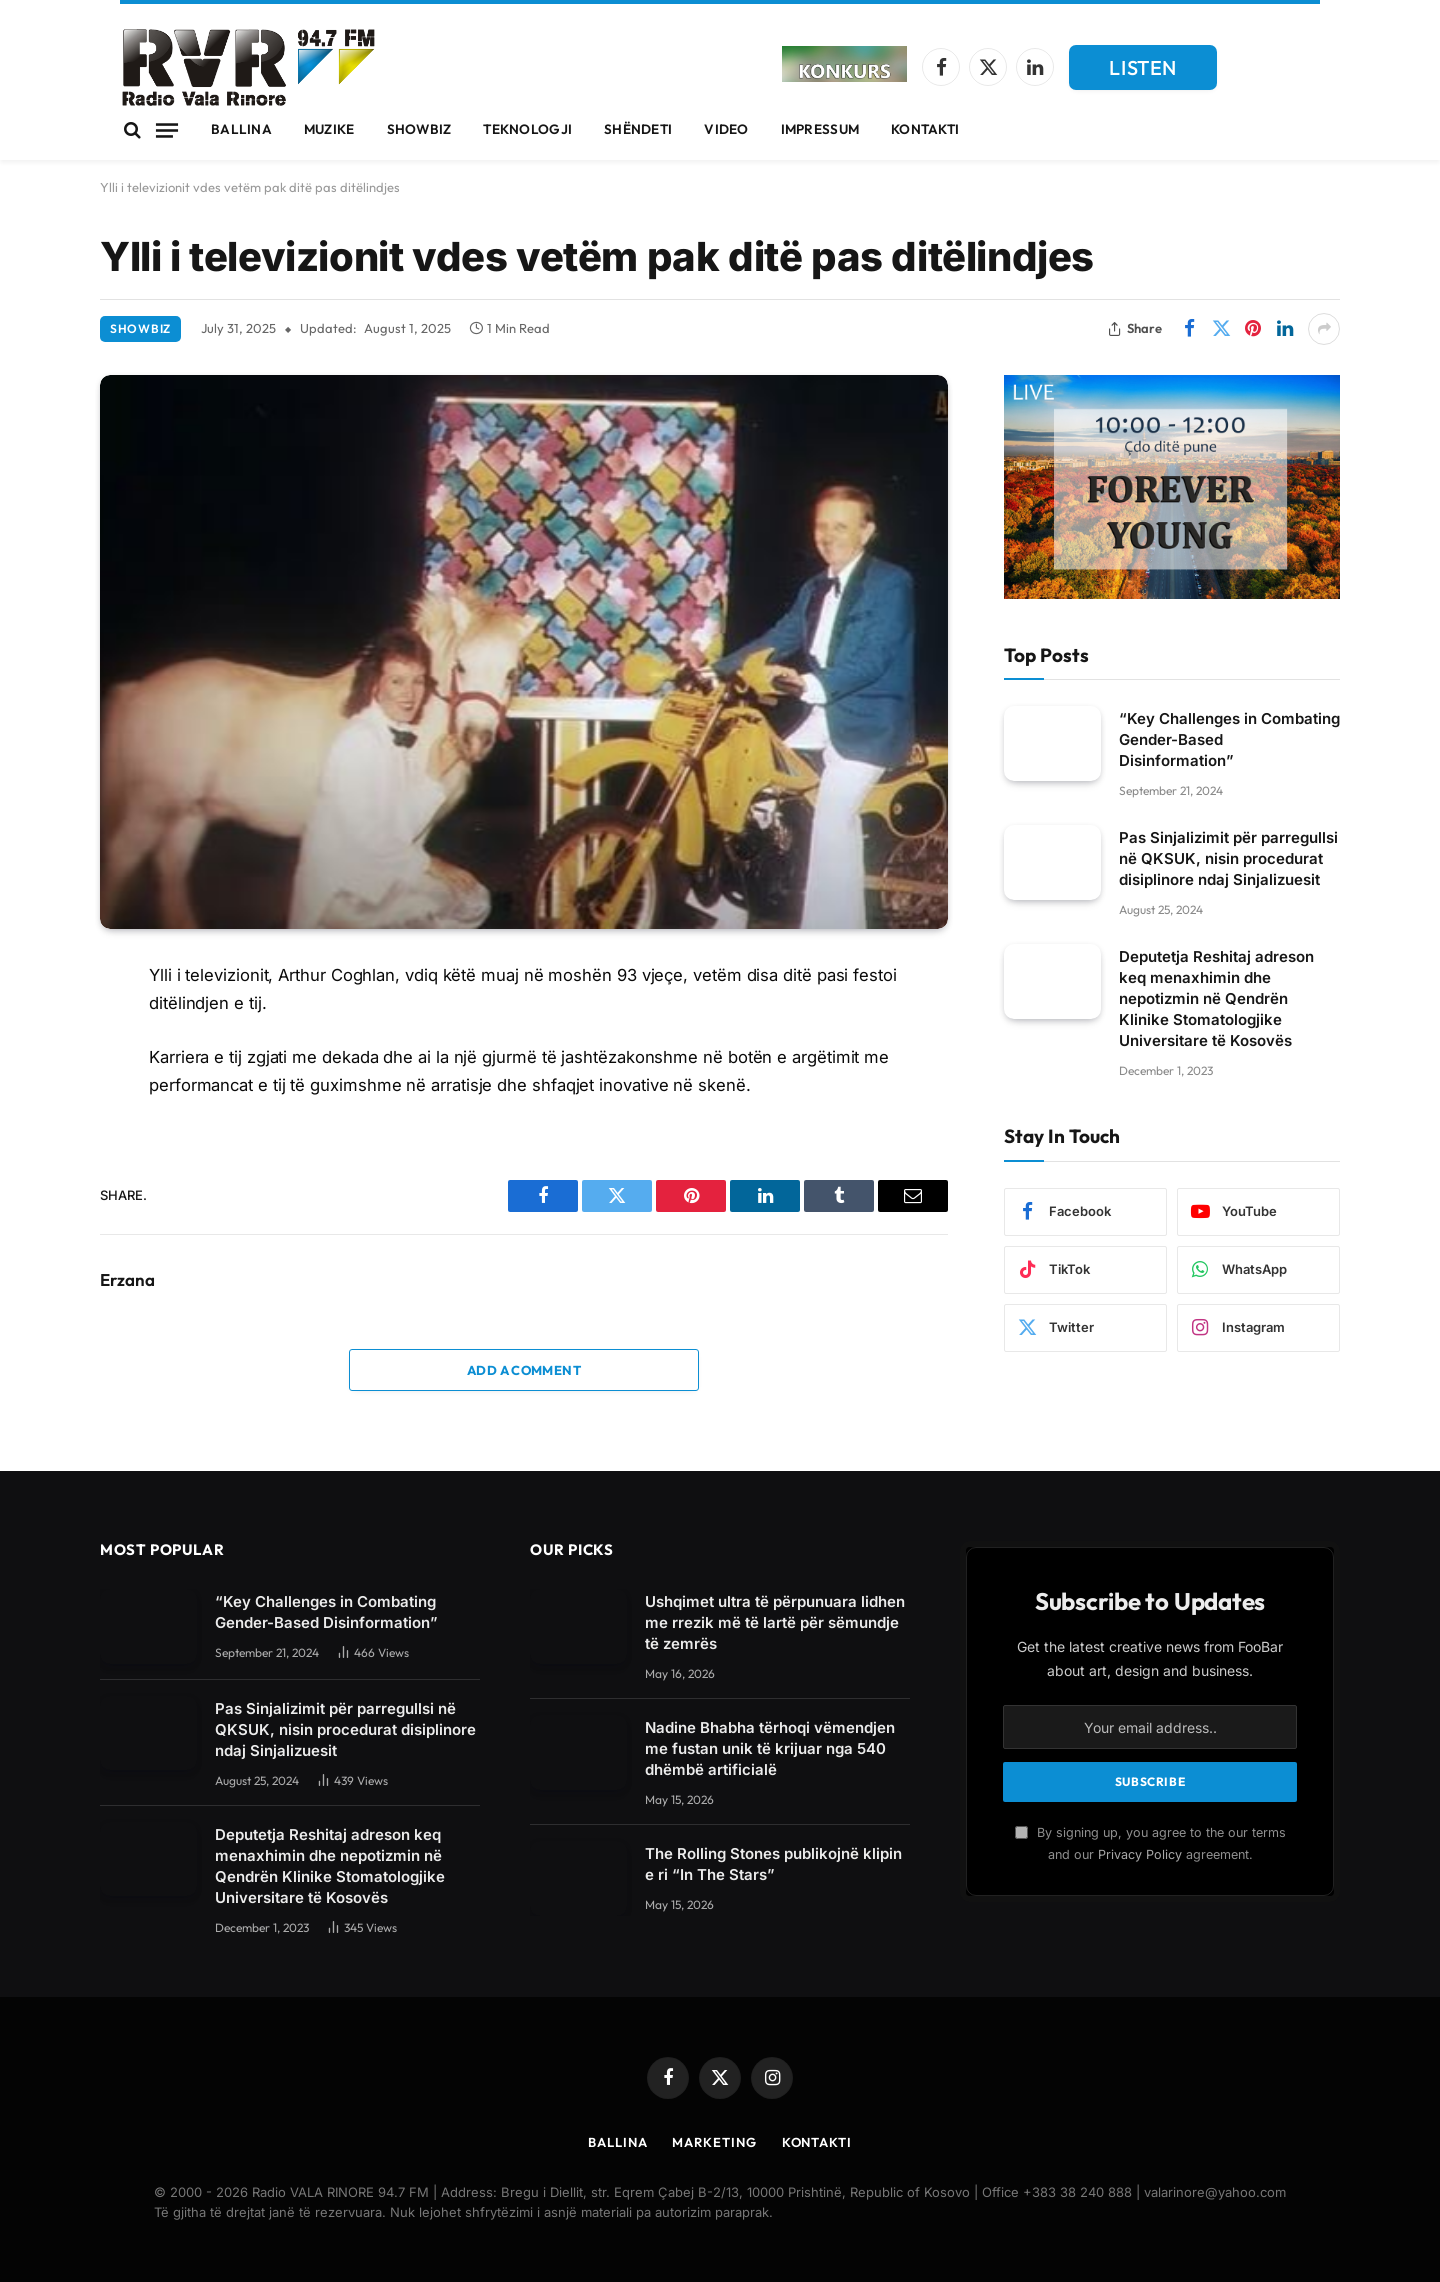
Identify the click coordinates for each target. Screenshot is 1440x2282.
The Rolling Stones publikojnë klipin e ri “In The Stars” (773, 1864)
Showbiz (419, 129)
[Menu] (167, 130)
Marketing (714, 2142)
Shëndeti (638, 129)
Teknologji (527, 129)
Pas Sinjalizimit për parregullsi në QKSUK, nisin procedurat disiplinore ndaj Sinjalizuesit (1228, 858)
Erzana (127, 1280)
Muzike (329, 129)
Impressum (820, 129)
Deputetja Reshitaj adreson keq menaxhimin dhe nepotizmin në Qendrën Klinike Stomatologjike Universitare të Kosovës (1216, 998)
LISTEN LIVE (1143, 72)
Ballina (241, 129)
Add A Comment (524, 1370)
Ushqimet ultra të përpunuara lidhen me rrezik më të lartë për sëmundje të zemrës (775, 1622)
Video (726, 129)
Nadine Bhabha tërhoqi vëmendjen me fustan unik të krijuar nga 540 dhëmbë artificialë (770, 1748)
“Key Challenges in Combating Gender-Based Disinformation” (1229, 739)
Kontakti (925, 129)
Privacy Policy (1140, 1854)
